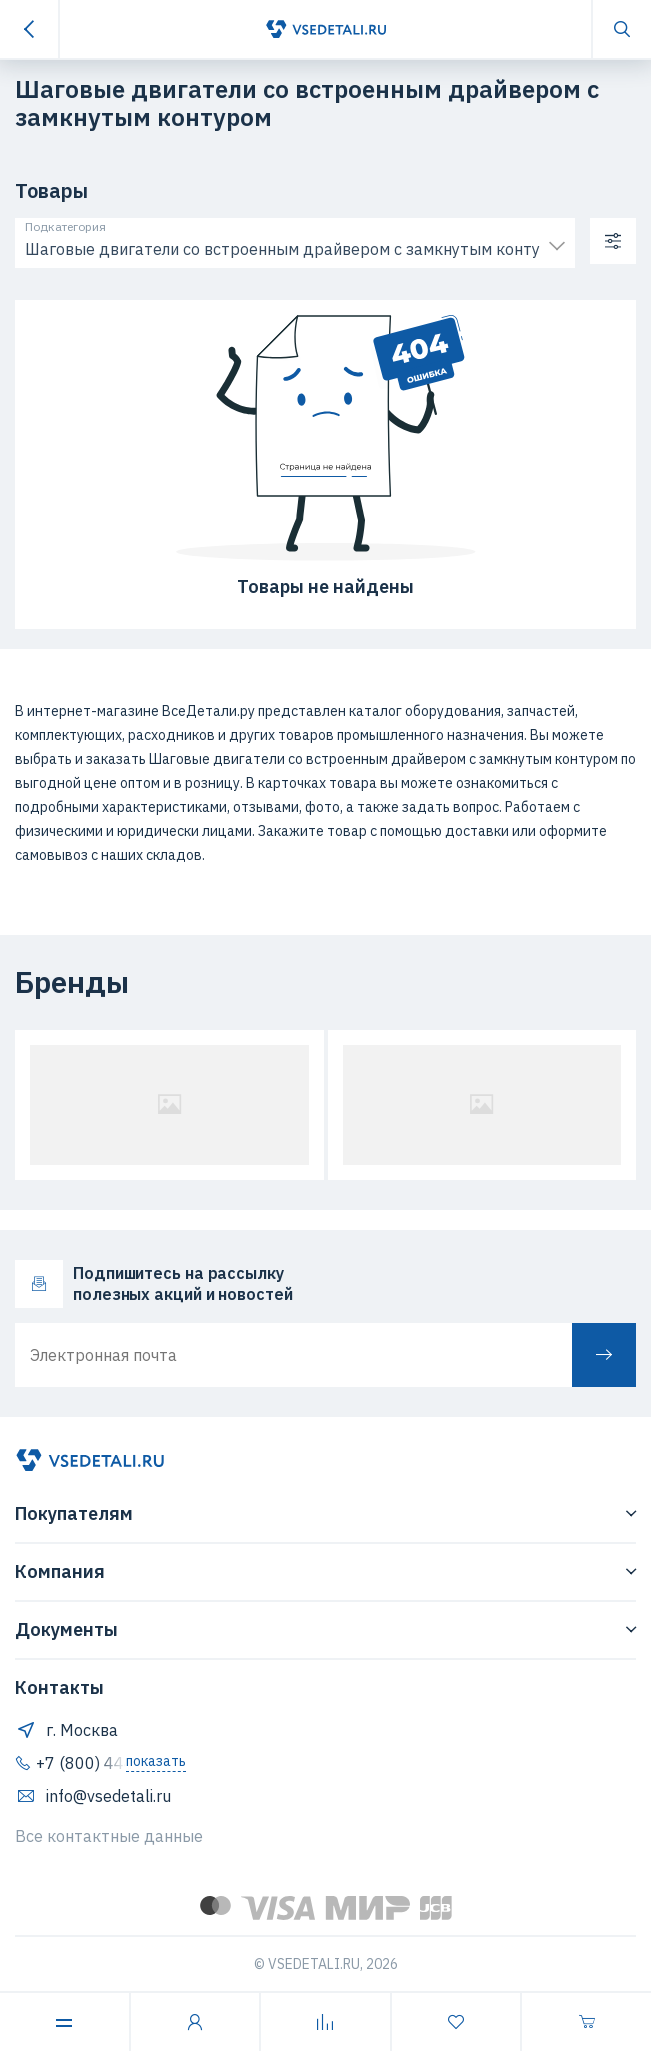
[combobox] (295, 244)
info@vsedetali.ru (93, 1796)
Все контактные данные (109, 1836)
